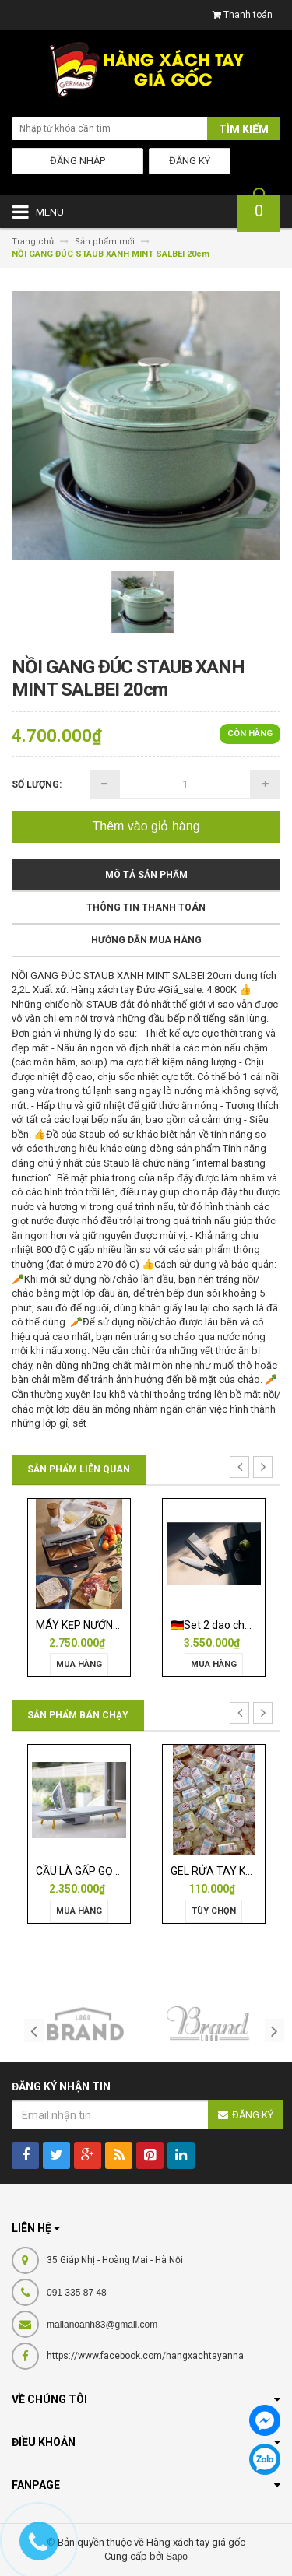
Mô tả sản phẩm (146, 874)
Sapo (177, 2556)
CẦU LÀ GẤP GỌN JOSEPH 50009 (116, 1871)
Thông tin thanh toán (146, 907)
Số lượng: (37, 784)
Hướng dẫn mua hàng (146, 940)
